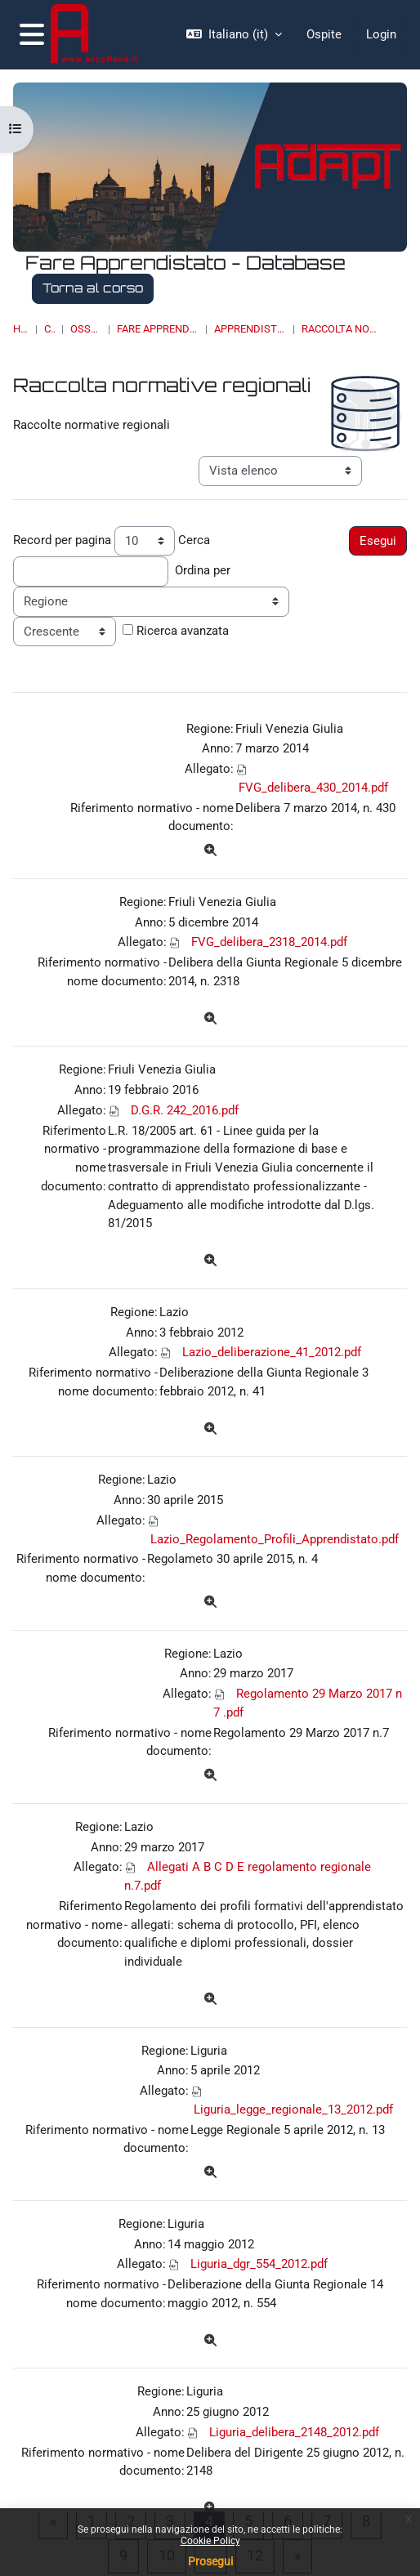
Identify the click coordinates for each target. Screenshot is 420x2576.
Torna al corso (92, 288)
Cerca (194, 540)
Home (21, 329)
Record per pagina (62, 540)
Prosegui (210, 2561)
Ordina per (202, 570)
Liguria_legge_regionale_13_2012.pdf (293, 2109)
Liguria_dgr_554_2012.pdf (259, 2264)
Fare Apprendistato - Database (158, 329)
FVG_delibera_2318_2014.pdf (269, 942)
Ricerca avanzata (182, 630)
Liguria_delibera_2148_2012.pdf (294, 2432)
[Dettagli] (210, 850)
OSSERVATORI (85, 329)
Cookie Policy (210, 2541)
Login (381, 34)
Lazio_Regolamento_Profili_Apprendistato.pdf (274, 1539)
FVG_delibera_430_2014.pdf (313, 787)
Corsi (50, 329)
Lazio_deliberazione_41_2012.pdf (271, 1352)
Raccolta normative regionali (342, 329)
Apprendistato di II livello (249, 329)
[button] (234, 35)
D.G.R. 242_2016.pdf (185, 1110)
